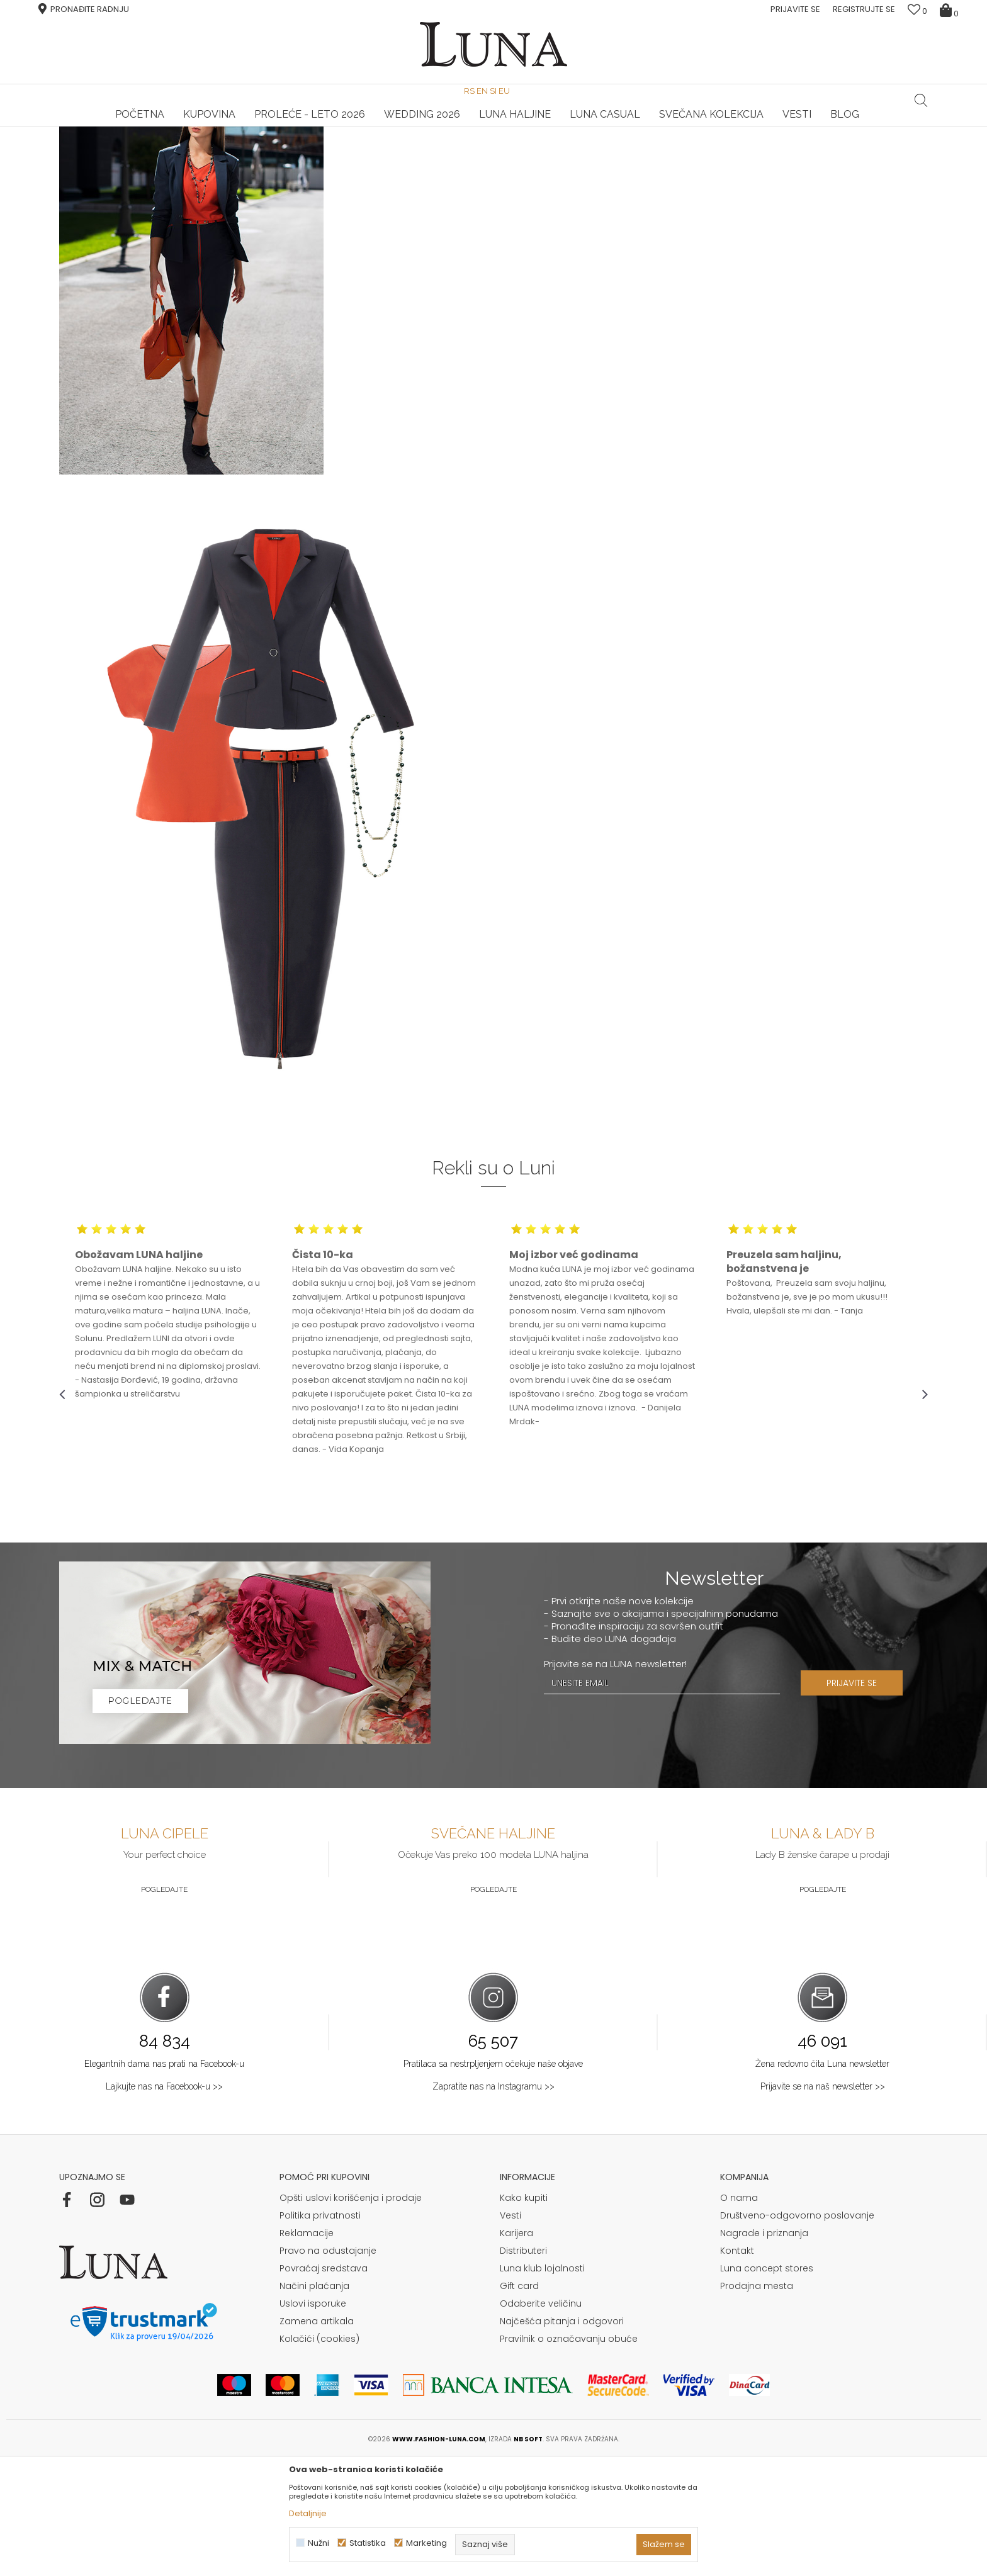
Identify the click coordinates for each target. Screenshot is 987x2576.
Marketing (426, 2543)
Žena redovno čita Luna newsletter (822, 2181)
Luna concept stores (766, 2385)
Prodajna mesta (756, 2403)
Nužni (318, 2543)
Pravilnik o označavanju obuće (569, 2455)
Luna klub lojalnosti (542, 2385)
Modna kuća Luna (93, 143)
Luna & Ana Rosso (782, 126)
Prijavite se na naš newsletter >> (822, 2203)
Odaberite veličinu (541, 2420)
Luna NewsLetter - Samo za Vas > (496, 126)
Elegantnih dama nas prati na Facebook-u (164, 2181)
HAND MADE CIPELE (204, 126)
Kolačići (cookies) (319, 2455)
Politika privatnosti (320, 2332)
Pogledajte (164, 2006)
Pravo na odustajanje (327, 2367)
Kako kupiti (524, 2315)
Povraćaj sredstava (323, 2385)
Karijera (516, 2350)
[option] (204, 127)
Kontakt (737, 2367)
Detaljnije (308, 2513)
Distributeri (523, 2367)
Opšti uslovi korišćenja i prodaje (350, 2315)
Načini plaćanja (314, 2403)
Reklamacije (306, 2350)
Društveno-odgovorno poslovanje (797, 2332)
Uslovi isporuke (312, 2420)
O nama (739, 2315)
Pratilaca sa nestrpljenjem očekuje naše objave (493, 2181)
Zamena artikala (316, 2438)
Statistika (367, 2543)
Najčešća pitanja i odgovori (562, 2438)
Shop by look (163, 143)
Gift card (519, 2403)
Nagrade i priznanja (764, 2350)
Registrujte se (864, 9)
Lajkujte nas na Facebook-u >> (164, 2203)
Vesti (510, 2332)
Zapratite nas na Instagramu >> (493, 2203)
